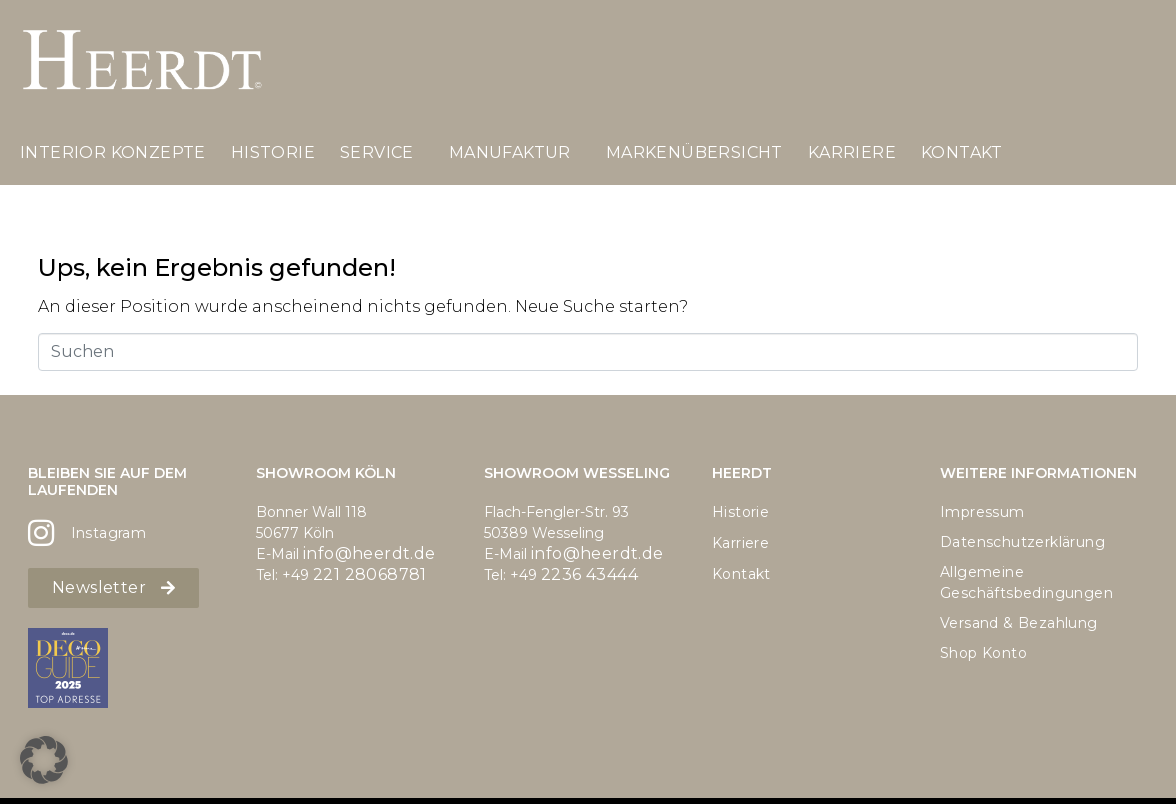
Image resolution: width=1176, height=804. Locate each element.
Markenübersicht (694, 152)
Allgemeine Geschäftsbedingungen (1026, 582)
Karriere (852, 152)
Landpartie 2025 (106, 225)
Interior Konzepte (113, 152)
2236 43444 (589, 574)
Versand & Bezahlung (1019, 623)
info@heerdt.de (369, 553)
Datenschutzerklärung (1022, 542)
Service (377, 152)
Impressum (982, 512)
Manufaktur (510, 152)
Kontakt (962, 152)
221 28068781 (370, 574)
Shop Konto (983, 653)
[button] (44, 760)
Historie (273, 152)
